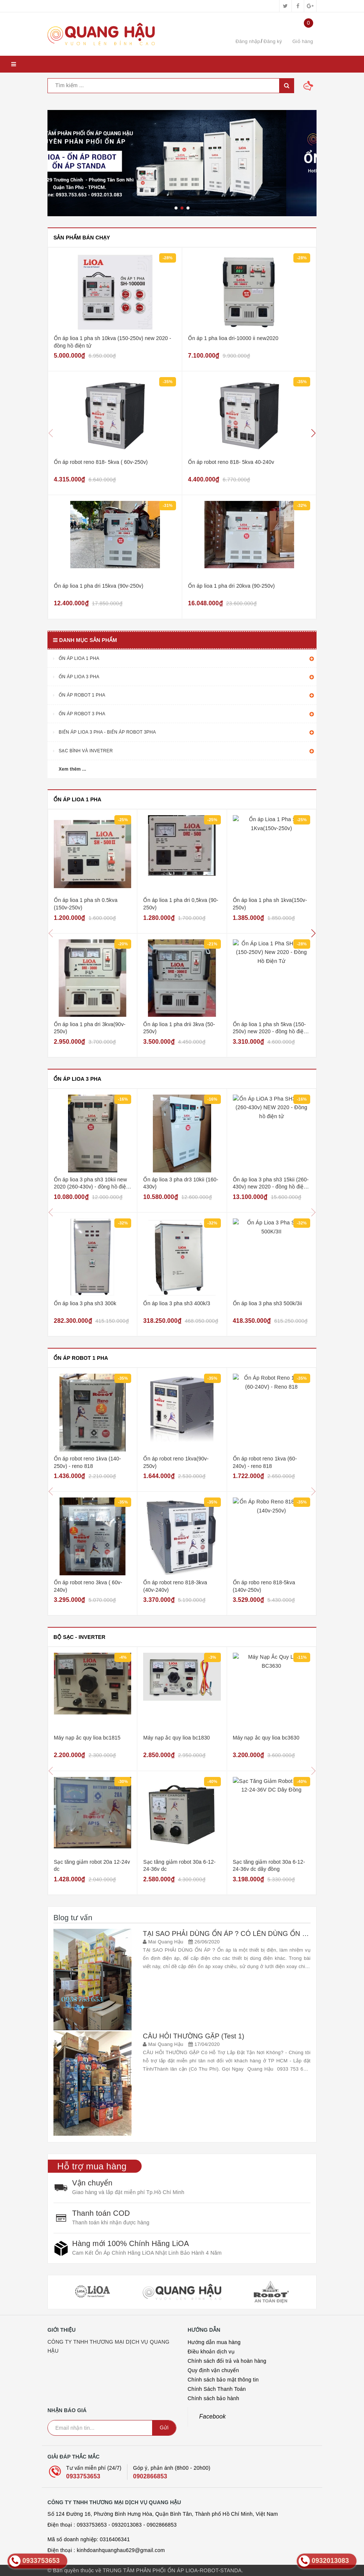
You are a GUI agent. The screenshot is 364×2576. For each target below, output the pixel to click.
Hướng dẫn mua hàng (214, 2342)
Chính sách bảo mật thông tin (223, 2380)
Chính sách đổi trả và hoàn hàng (227, 2361)
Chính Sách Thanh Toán (217, 2389)
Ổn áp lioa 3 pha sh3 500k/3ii (267, 1303)
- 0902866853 (159, 2525)
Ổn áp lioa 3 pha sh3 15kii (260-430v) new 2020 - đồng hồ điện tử (271, 1187)
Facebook (212, 2416)
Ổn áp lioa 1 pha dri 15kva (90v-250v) (99, 586)
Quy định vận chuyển (213, 2370)
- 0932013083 (125, 2525)
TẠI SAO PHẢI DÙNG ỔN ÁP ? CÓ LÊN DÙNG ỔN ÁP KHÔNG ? (243, 1933)
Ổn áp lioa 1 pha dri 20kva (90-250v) (231, 586)
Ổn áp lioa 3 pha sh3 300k (85, 1303)
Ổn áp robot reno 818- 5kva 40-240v (231, 462)
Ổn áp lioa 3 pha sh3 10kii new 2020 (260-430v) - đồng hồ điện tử (91, 1187)
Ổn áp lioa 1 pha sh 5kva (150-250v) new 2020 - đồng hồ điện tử (270, 1031)
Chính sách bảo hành (213, 2398)
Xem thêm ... (72, 769)
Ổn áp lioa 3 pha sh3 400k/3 (176, 1303)
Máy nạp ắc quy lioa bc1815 (87, 1738)
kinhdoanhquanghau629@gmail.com (121, 2550)
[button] (313, 433)
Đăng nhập (247, 41)
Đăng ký (272, 41)
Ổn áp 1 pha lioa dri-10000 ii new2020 (233, 338)
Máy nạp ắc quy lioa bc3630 (266, 1738)
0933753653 (83, 2476)
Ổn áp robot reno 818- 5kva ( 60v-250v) (101, 462)
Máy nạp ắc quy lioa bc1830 (176, 1738)
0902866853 (150, 2476)
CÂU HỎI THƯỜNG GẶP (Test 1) (193, 2036)
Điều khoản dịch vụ (211, 2352)
